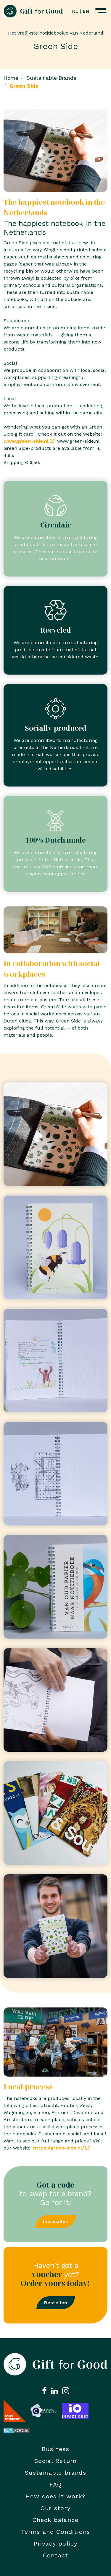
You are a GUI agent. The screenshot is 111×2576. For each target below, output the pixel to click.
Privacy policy (56, 2543)
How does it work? (55, 2496)
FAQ (55, 2484)
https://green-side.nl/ (58, 2148)
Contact (55, 2555)
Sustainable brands (55, 2472)
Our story (55, 2508)
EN (86, 11)
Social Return (55, 2460)
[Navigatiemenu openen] (100, 11)
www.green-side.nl (26, 441)
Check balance (56, 2519)
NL (75, 11)
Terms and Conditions (55, 2531)
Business (55, 2449)
